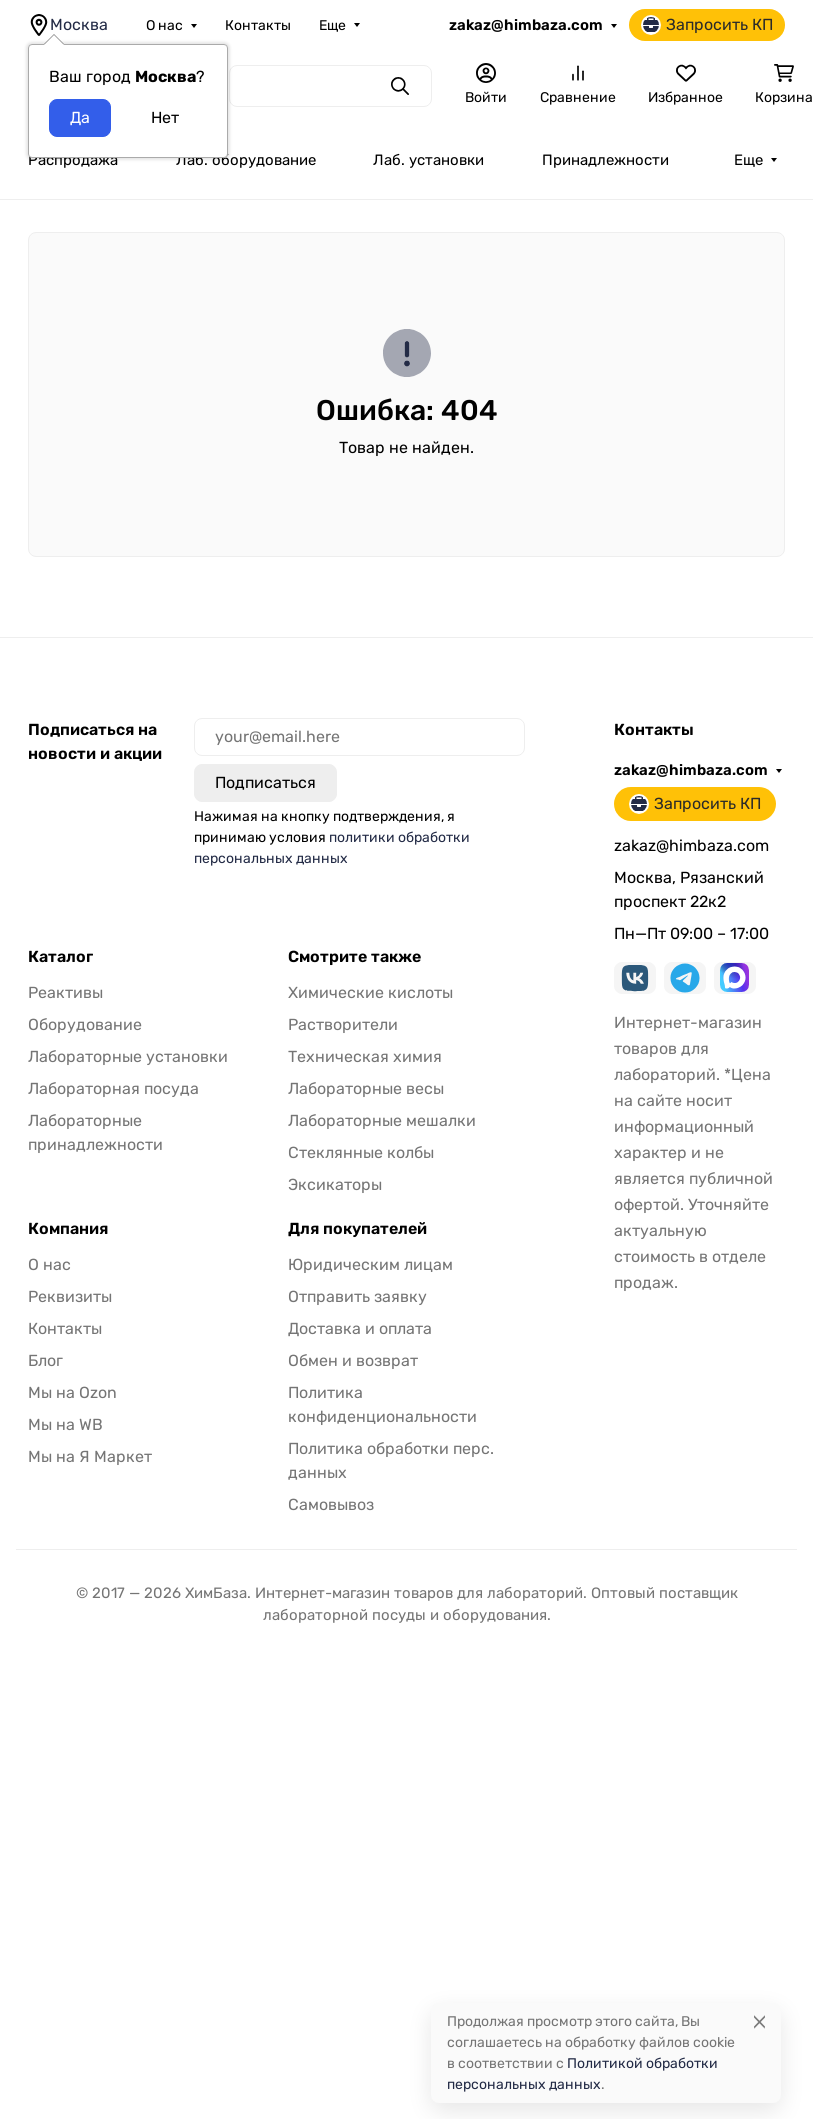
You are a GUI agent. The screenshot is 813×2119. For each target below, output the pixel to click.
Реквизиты (70, 1296)
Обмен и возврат (353, 1360)
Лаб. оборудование (246, 160)
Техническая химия (365, 1056)
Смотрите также (354, 957)
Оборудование (85, 1024)
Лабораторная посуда (113, 1088)
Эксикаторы (335, 1184)
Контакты (258, 25)
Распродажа (73, 160)
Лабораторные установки (128, 1056)
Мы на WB (65, 1424)
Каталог (60, 957)
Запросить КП (707, 25)
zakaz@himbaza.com (526, 25)
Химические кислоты (370, 992)
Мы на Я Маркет (90, 1456)
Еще (332, 25)
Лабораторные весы (366, 1088)
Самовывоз (331, 1504)
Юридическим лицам (370, 1264)
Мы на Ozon (72, 1392)
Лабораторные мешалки (382, 1120)
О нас (164, 25)
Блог (45, 1360)
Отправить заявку (357, 1296)
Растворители (343, 1024)
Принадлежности (605, 160)
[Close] (759, 2021)
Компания (68, 1229)
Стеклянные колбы (361, 1152)
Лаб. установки (428, 160)
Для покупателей (357, 1229)
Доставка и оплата (360, 1328)
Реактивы (65, 992)
